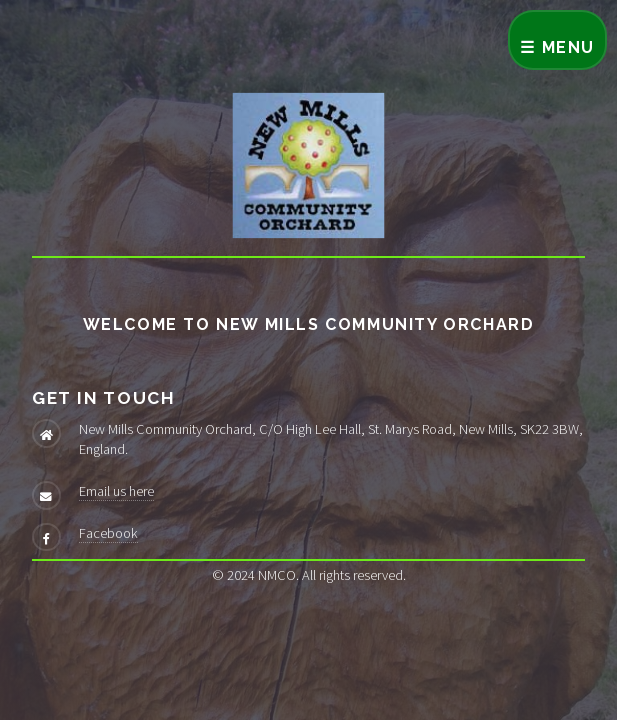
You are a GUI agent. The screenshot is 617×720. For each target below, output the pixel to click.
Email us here (116, 491)
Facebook (108, 533)
